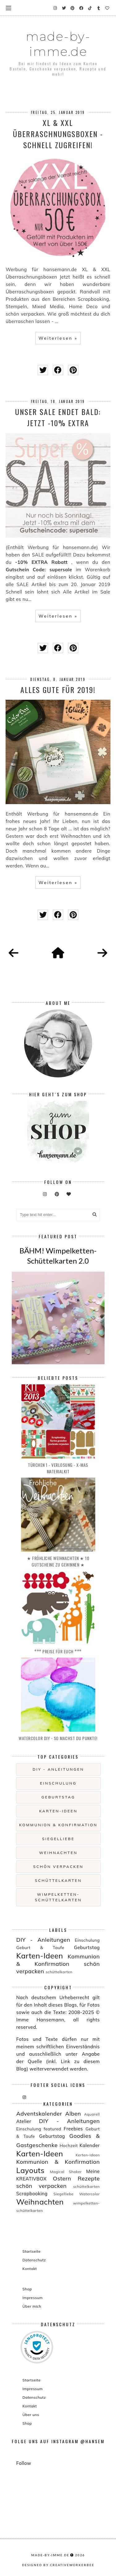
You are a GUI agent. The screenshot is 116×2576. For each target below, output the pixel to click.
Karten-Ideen (58, 1811)
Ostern (62, 2178)
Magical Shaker (66, 2171)
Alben (73, 2113)
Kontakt (30, 2268)
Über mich (32, 2306)
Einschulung (58, 1783)
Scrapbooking (32, 2193)
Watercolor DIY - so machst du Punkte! (58, 1738)
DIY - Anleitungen (58, 1769)
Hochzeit (69, 2145)
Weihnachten (58, 1852)
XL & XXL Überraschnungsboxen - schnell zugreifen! (58, 133)
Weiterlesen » (58, 338)
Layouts (30, 2170)
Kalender (89, 2145)
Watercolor (89, 2194)
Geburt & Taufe (40, 1947)
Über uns (31, 2414)
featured (52, 2128)
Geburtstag (58, 1797)
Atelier (23, 2121)
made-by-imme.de (58, 44)
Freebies (73, 2129)
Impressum (33, 2297)
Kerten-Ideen (88, 2155)
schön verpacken (58, 1866)
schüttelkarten (58, 1880)
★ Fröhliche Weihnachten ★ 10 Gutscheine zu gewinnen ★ (58, 1561)
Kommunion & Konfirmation (58, 1825)
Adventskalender (39, 2113)
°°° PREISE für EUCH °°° (58, 1651)
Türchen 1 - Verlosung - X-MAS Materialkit (58, 1468)
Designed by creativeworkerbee (58, 2565)
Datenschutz (34, 2260)
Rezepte (89, 2178)
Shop (27, 2289)
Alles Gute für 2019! (58, 689)
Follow (23, 2463)
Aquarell (92, 2114)
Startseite (32, 2251)
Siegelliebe (58, 1838)
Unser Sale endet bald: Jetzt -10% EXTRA (58, 417)
